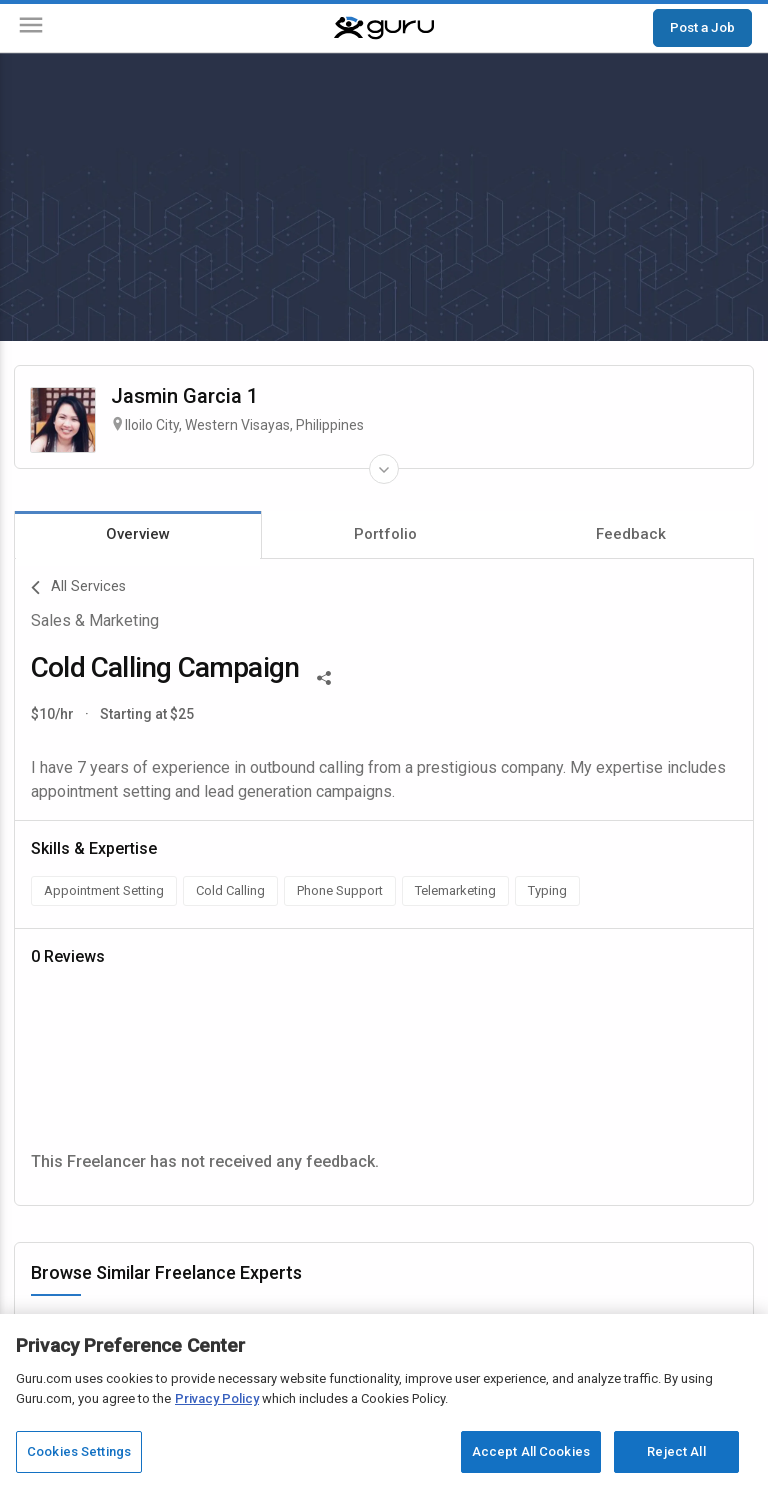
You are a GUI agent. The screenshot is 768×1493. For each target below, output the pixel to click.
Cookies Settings (79, 1451)
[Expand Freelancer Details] (384, 469)
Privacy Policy (217, 1398)
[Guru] (384, 28)
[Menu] (31, 28)
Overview (138, 534)
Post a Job (702, 27)
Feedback (631, 534)
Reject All (676, 1451)
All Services (78, 588)
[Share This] (324, 676)
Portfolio (385, 534)
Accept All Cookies (531, 1451)
